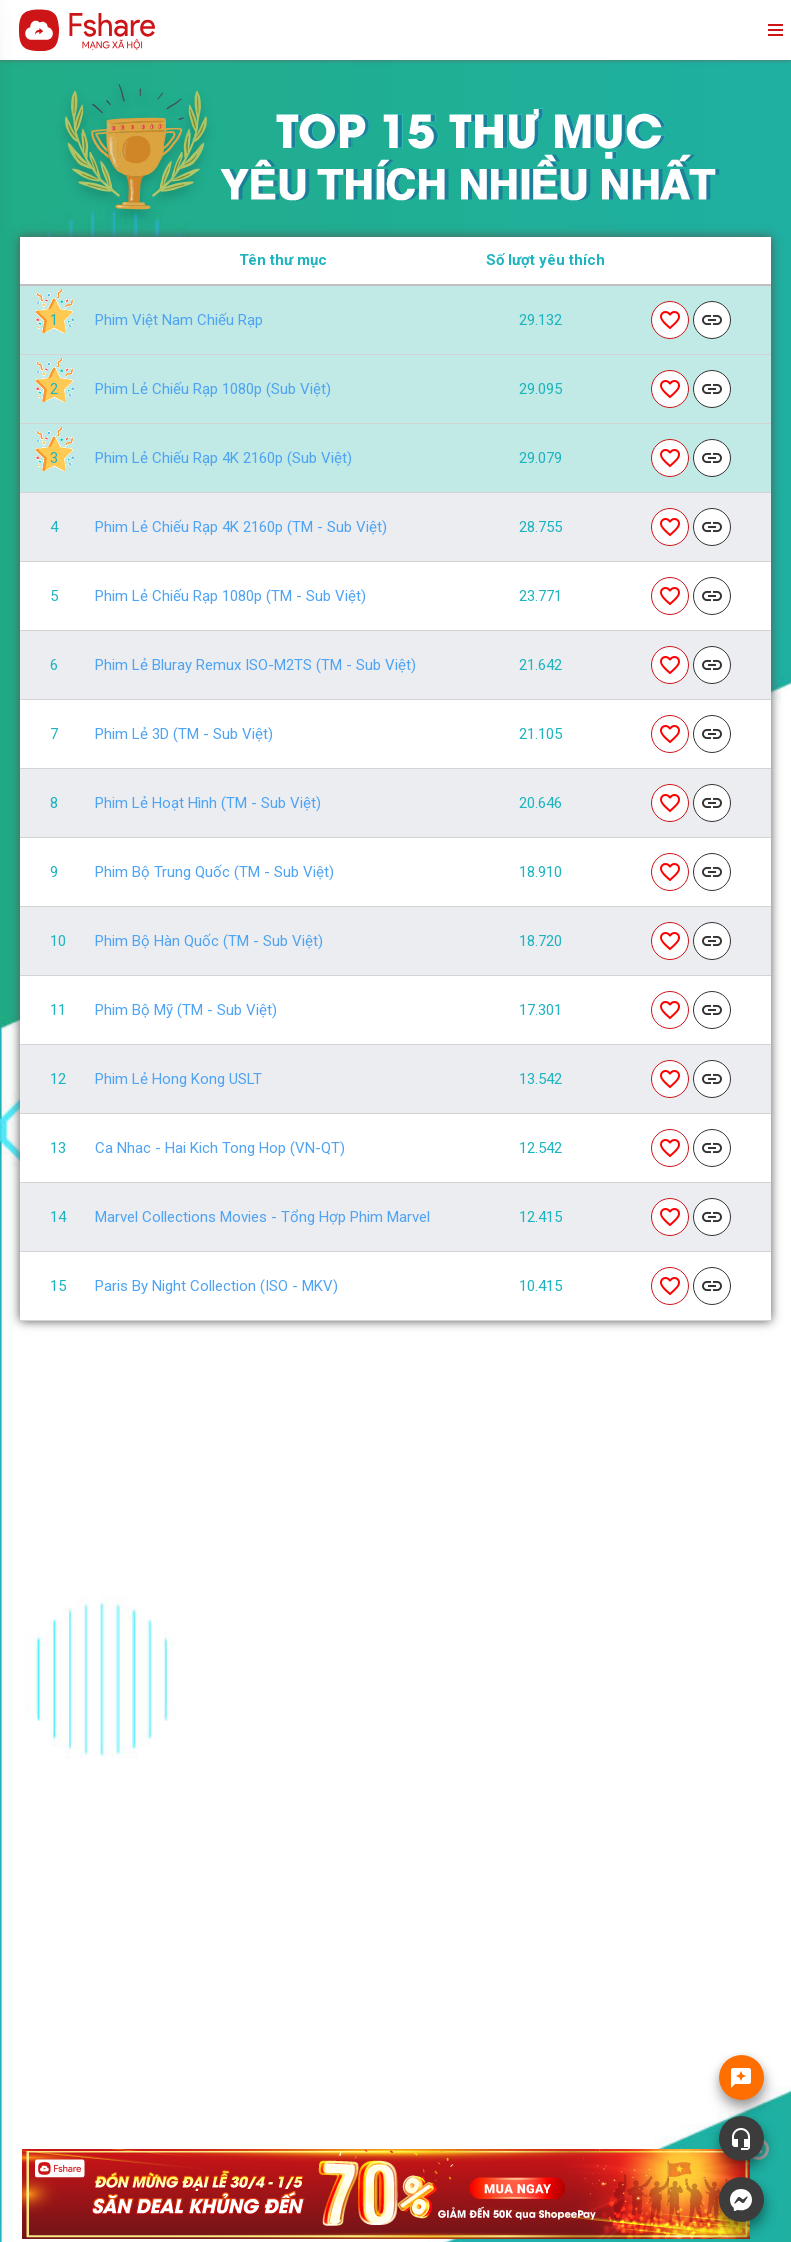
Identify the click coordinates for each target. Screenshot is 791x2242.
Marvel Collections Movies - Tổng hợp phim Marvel (262, 1217)
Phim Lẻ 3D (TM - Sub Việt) (184, 734)
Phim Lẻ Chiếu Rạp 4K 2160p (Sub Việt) (223, 458)
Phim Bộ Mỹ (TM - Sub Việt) (186, 1010)
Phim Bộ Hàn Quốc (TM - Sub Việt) (209, 941)
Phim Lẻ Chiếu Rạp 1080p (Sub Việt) (213, 389)
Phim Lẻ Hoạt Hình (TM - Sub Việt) (208, 803)
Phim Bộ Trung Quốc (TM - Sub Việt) (214, 872)
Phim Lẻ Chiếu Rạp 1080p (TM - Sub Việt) (230, 596)
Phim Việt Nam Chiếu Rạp (179, 320)
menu (774, 30)
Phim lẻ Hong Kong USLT (178, 1079)
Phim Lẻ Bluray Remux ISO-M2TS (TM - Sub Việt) (255, 665)
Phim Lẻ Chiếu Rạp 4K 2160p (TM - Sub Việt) (241, 527)
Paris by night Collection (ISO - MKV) (216, 1286)
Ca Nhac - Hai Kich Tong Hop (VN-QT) (220, 1148)
